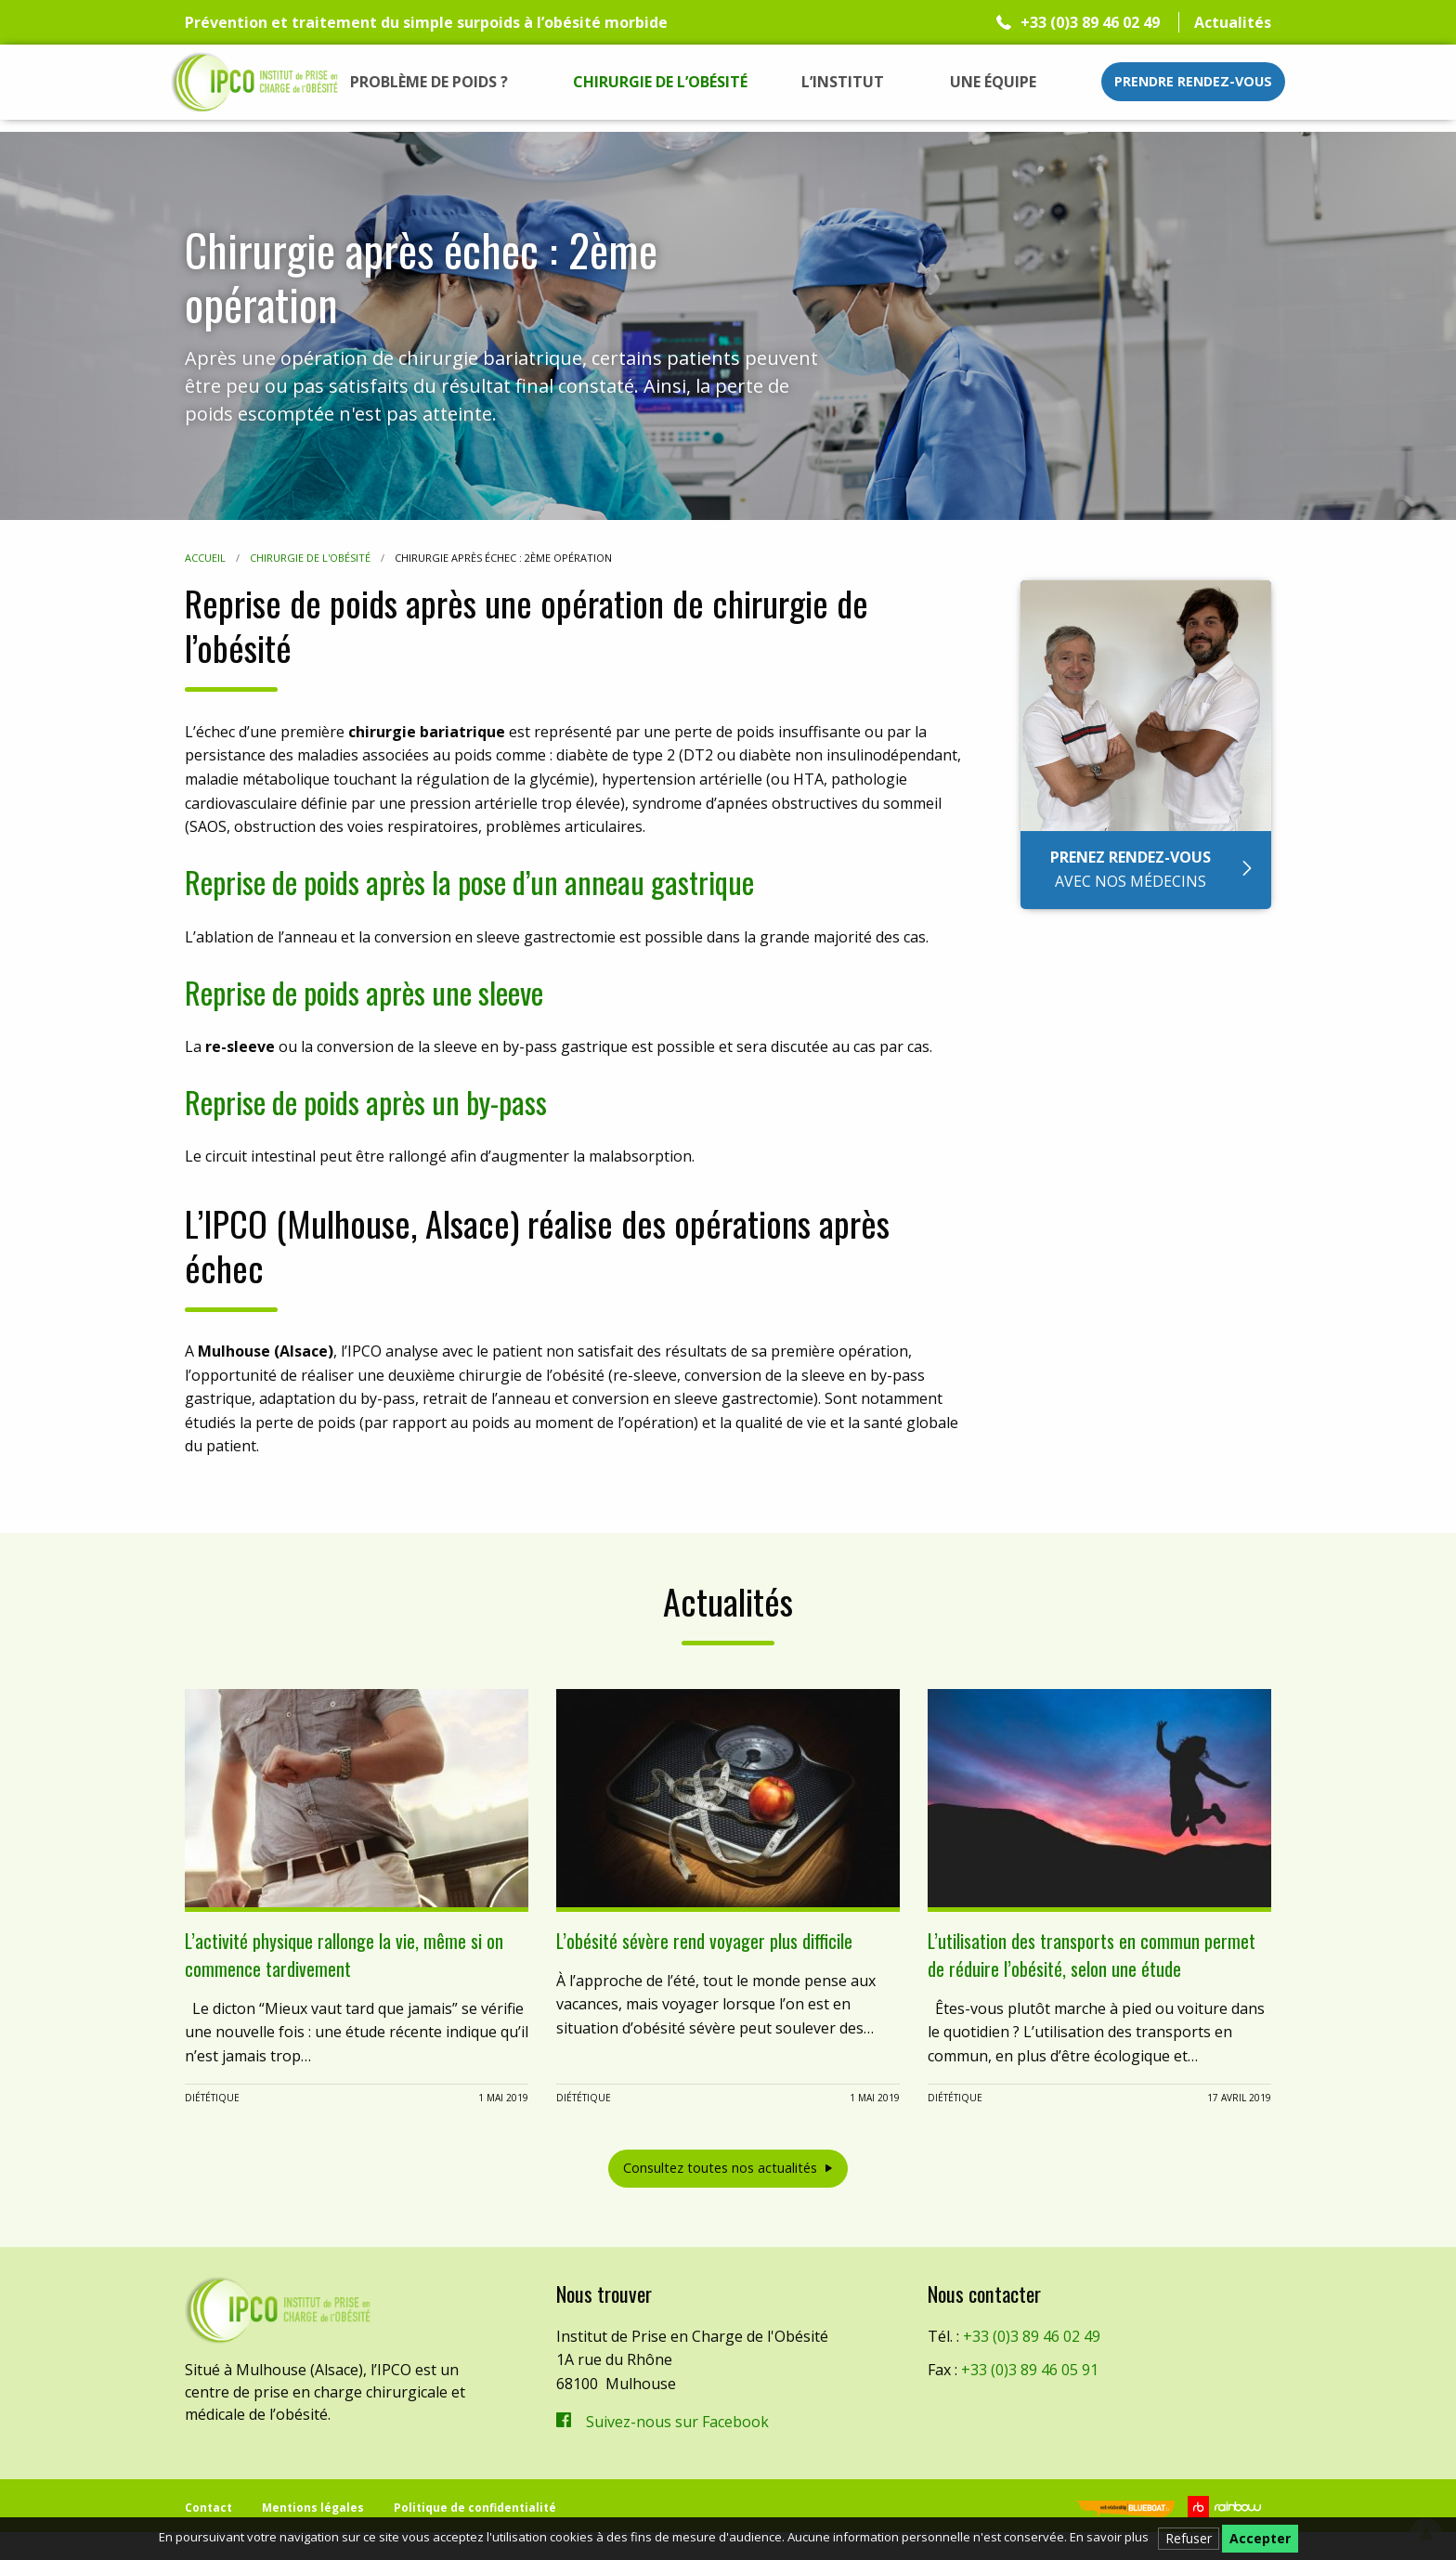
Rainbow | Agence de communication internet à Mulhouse (1227, 2507)
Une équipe (993, 81)
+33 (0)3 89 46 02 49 (1090, 22)
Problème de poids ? (429, 81)
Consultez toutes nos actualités (720, 2168)
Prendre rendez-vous (1193, 81)
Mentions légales (313, 2507)
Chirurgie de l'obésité (310, 558)
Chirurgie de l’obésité (660, 81)
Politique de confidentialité (475, 2507)
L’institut (842, 81)
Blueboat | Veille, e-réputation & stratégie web (1124, 2510)
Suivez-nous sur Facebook (677, 2421)
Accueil (205, 558)
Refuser (1188, 2538)
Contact (208, 2507)
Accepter (1260, 2538)
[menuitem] (429, 81)
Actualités (1232, 22)
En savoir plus (1109, 2536)
